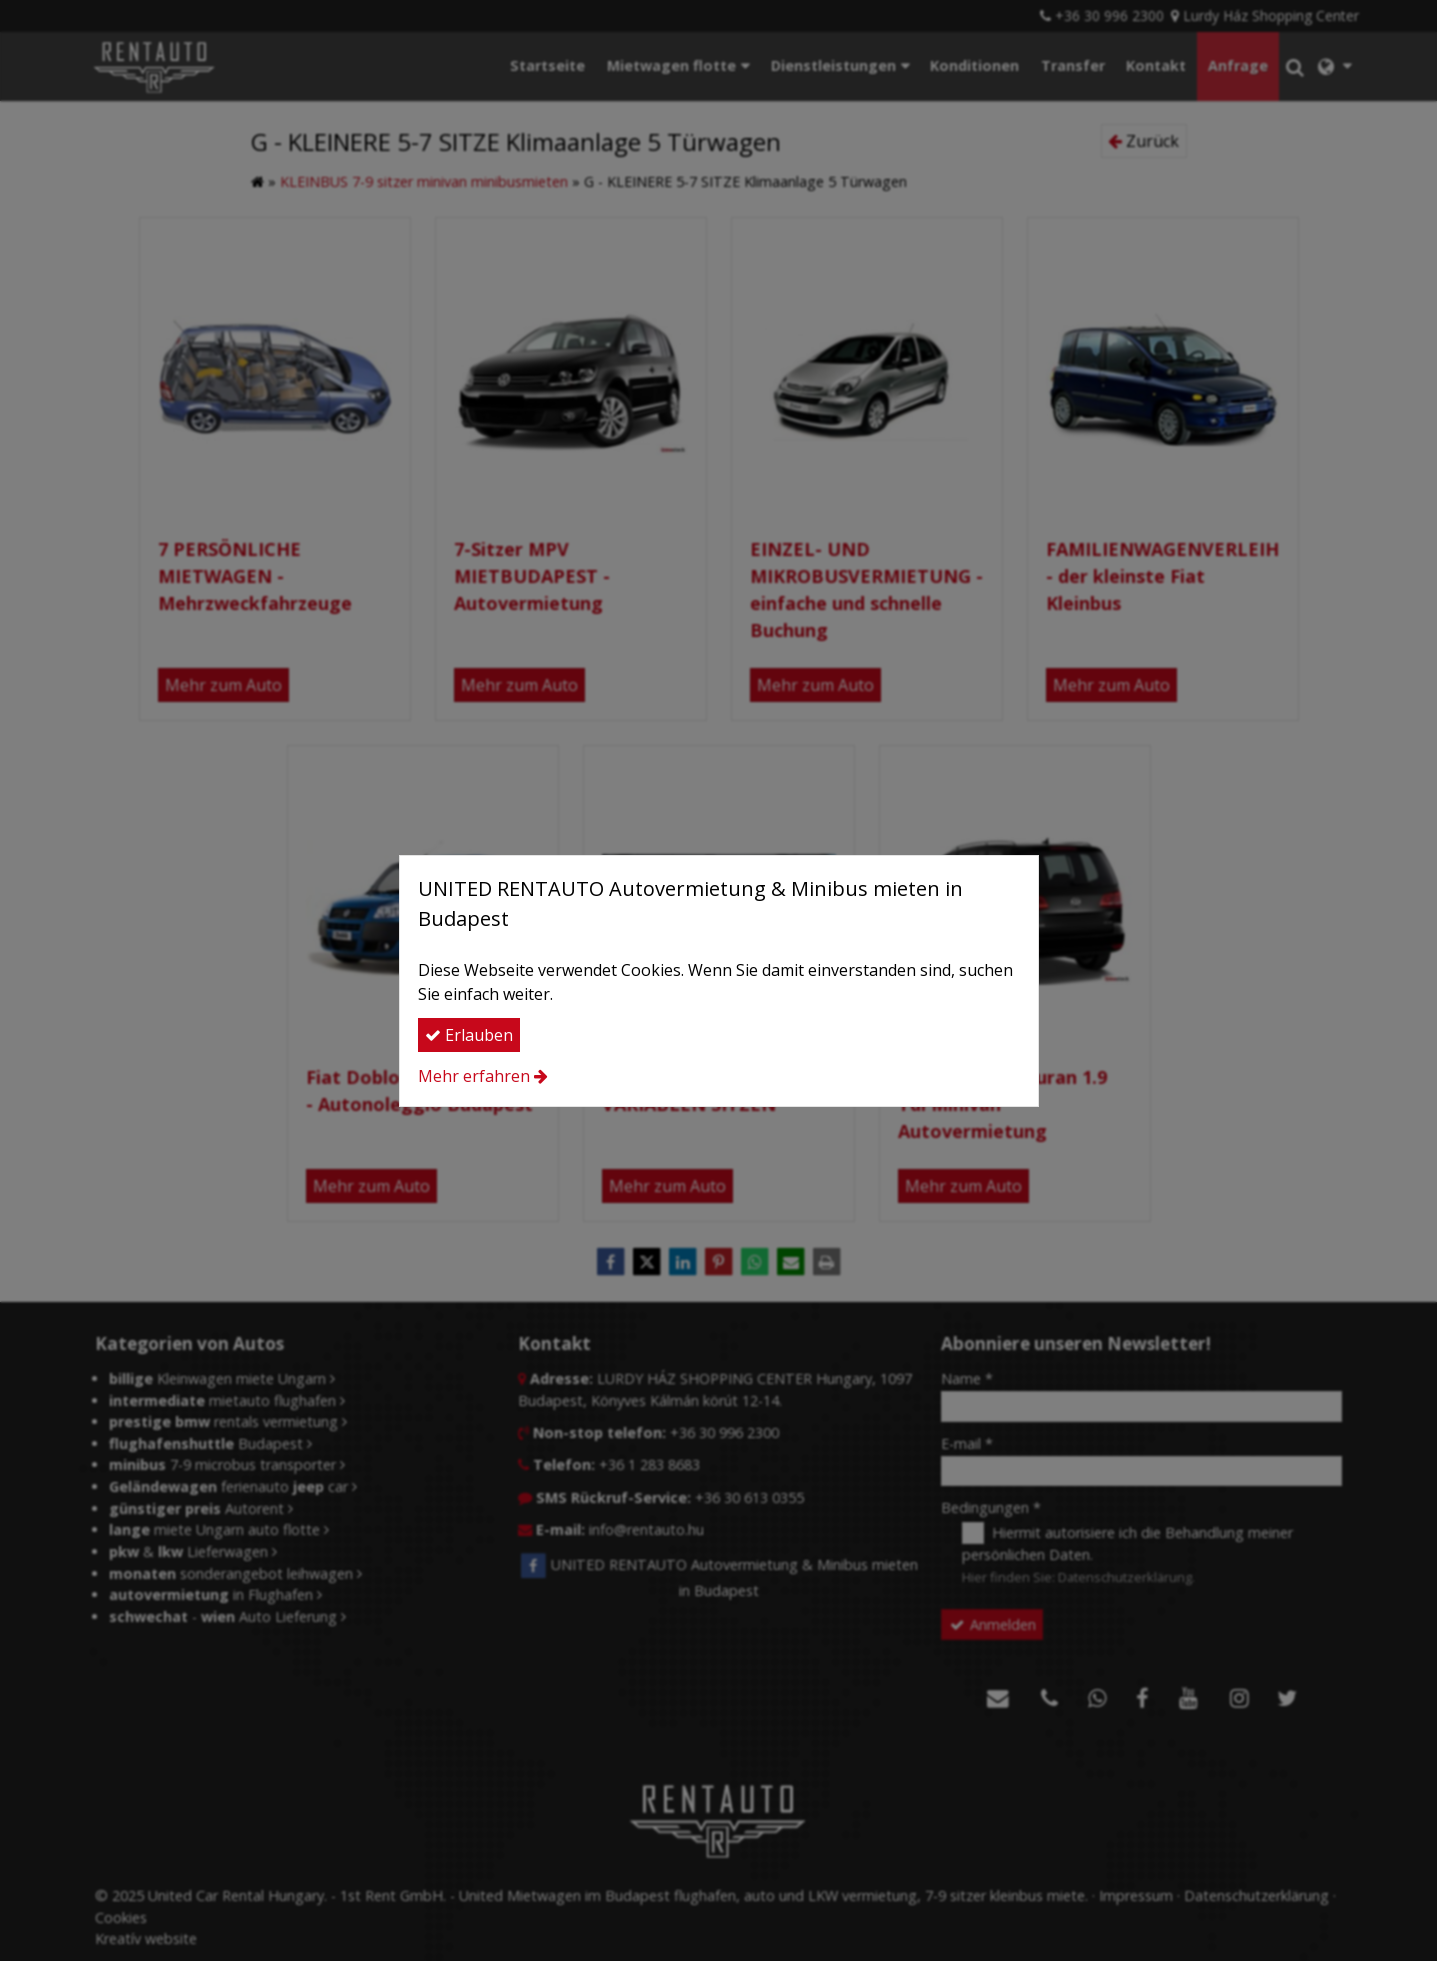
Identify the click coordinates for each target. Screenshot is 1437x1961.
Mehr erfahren (474, 1076)
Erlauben (469, 1035)
